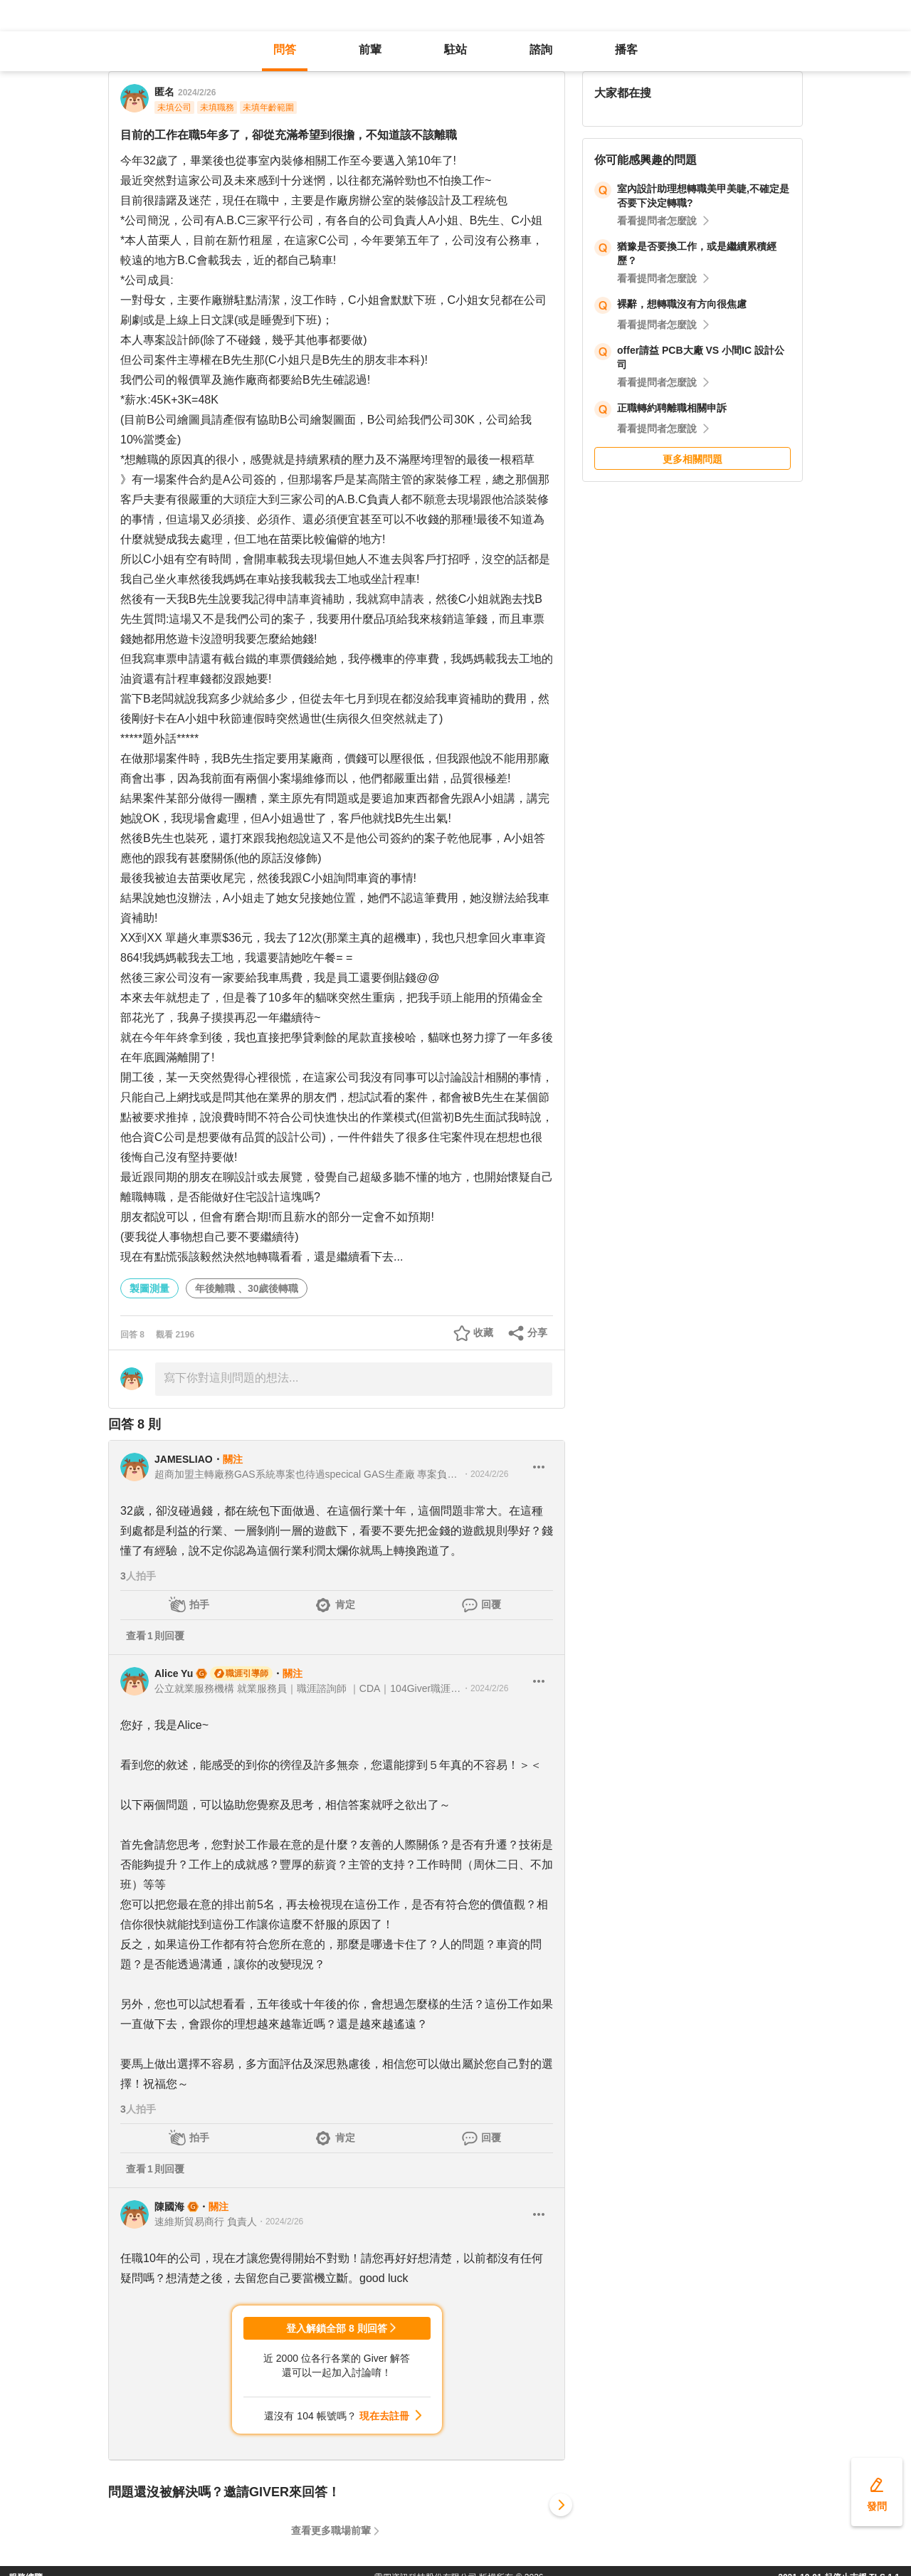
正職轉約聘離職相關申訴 (672, 408)
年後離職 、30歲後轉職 (246, 1288)
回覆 (491, 1604)
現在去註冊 (384, 2416)
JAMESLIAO (183, 1459)
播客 (626, 49)
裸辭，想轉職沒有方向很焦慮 (682, 304)
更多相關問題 (692, 459)
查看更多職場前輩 (331, 2530)
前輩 (370, 49)
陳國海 (169, 2206)
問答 (284, 49)
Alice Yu (173, 1673)
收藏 (483, 1332)
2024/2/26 (197, 93)
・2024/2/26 (485, 1474)
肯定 (345, 1604)
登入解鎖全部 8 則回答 (336, 2328)
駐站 (455, 49)
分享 (537, 1332)
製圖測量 (149, 1288)
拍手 (199, 1604)
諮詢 (541, 49)
